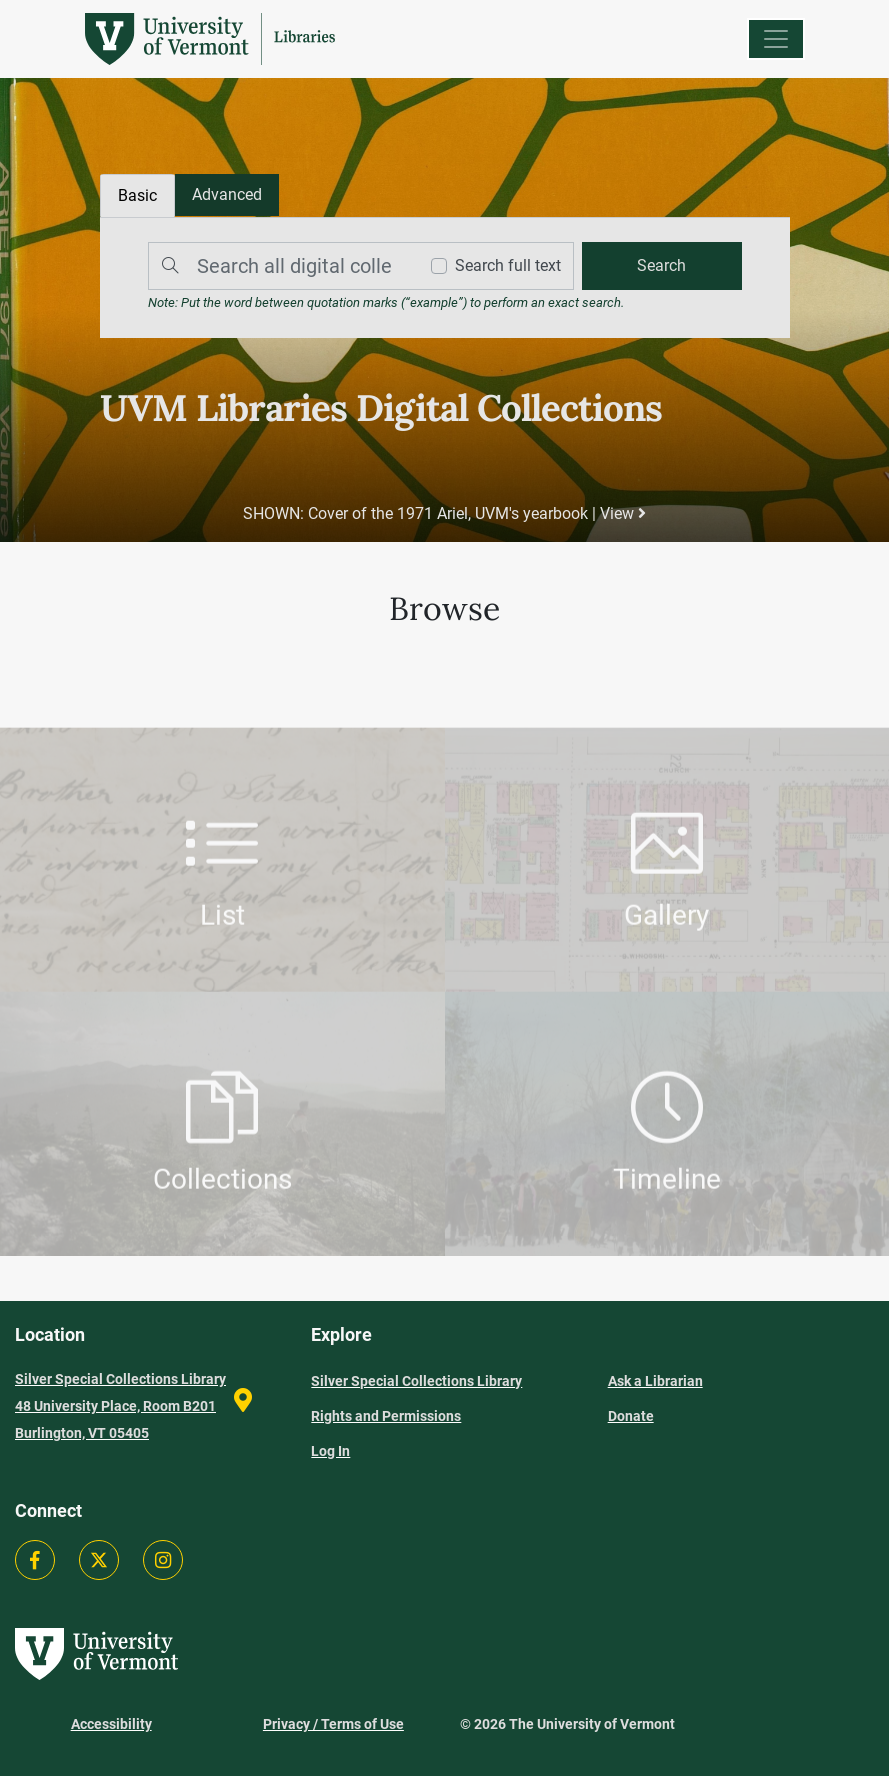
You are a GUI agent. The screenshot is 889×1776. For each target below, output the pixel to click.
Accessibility (111, 1724)
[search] (662, 266)
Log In (330, 1451)
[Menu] (776, 39)
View (623, 513)
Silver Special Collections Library (416, 1381)
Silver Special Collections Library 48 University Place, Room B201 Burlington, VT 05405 (120, 1406)
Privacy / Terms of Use (333, 1724)
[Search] (278, 266)
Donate (631, 1416)
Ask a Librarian (655, 1381)
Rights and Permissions (386, 1416)
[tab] (227, 195)
